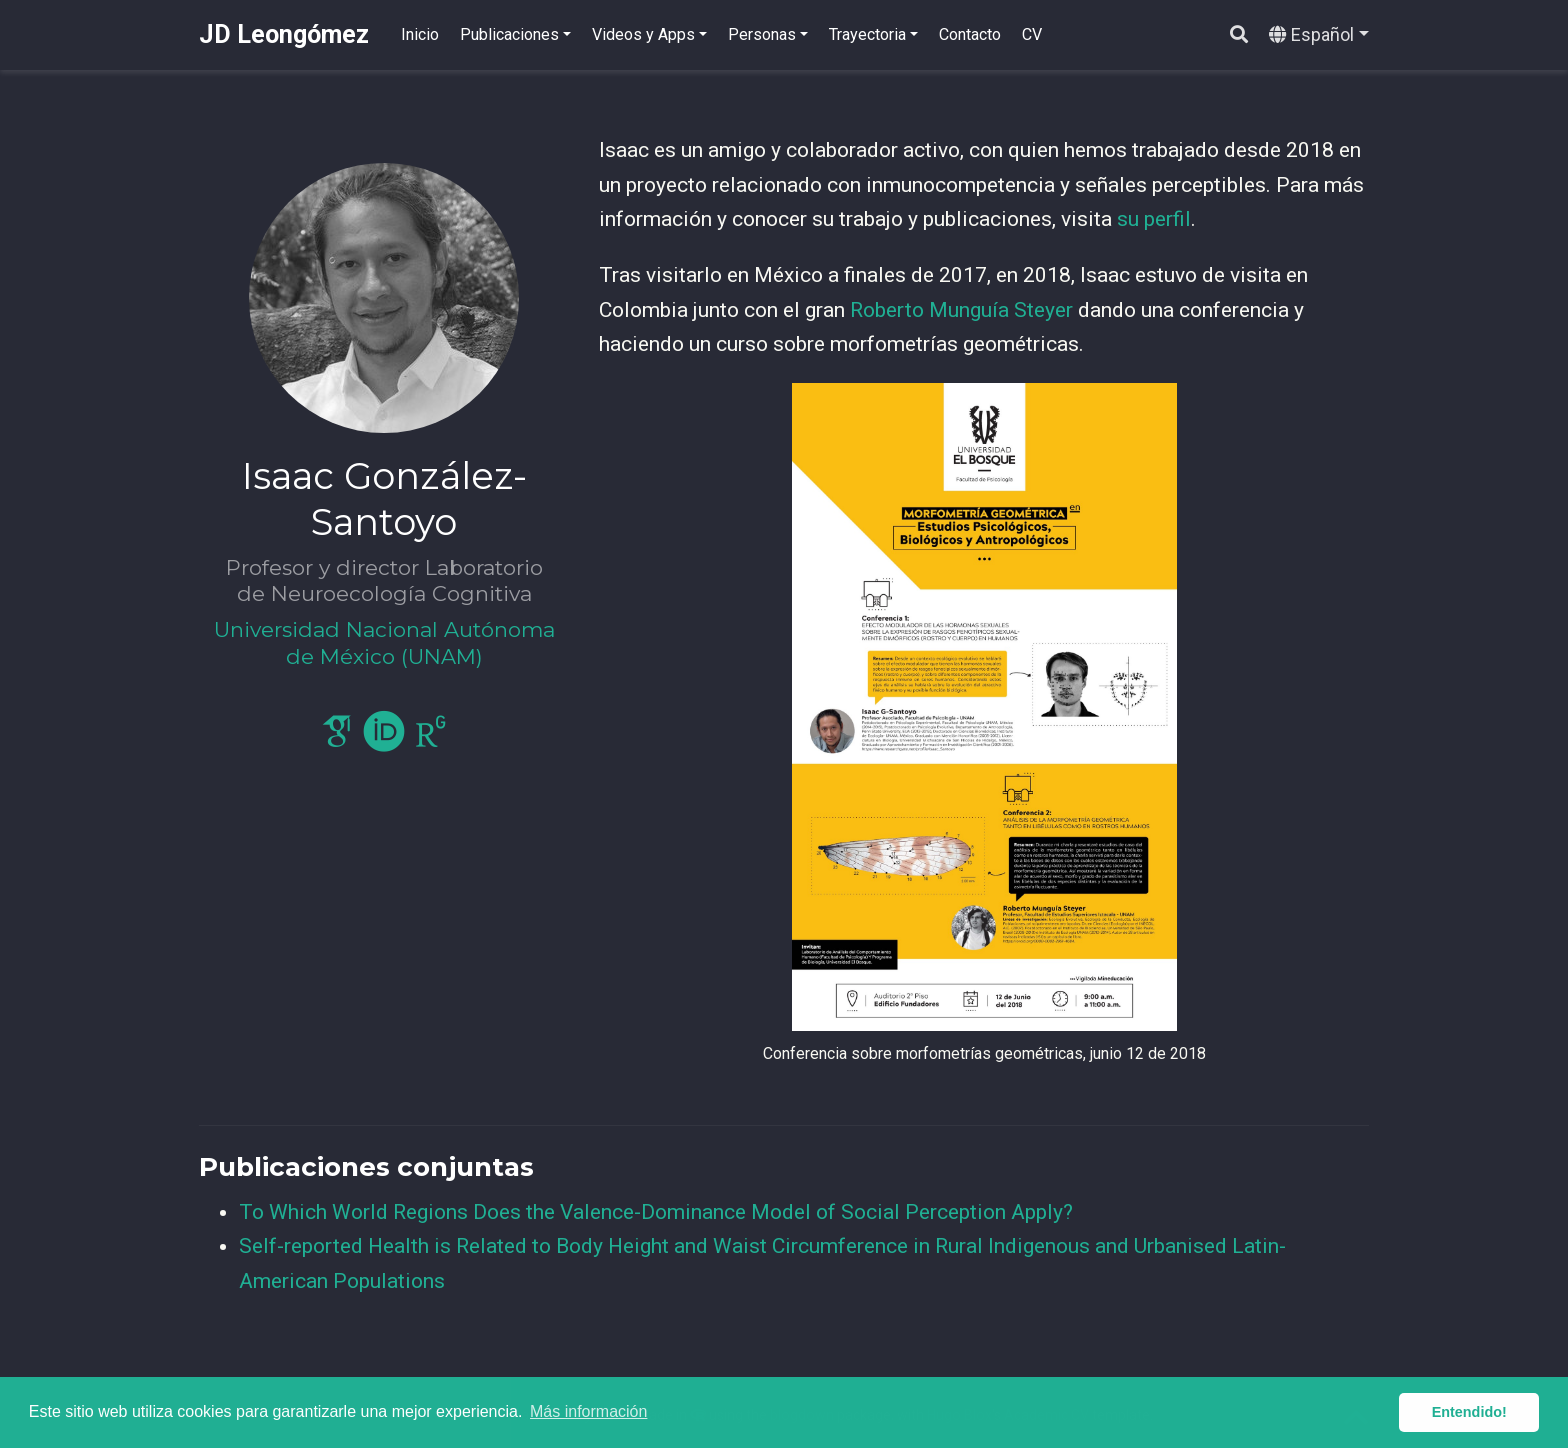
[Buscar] (1239, 35)
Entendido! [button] (1469, 1412)
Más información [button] (588, 1411)
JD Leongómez (284, 34)
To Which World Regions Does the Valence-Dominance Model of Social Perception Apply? (656, 1212)
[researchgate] (431, 740)
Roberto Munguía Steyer (961, 310)
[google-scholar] (337, 740)
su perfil (1154, 219)
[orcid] (384, 740)
